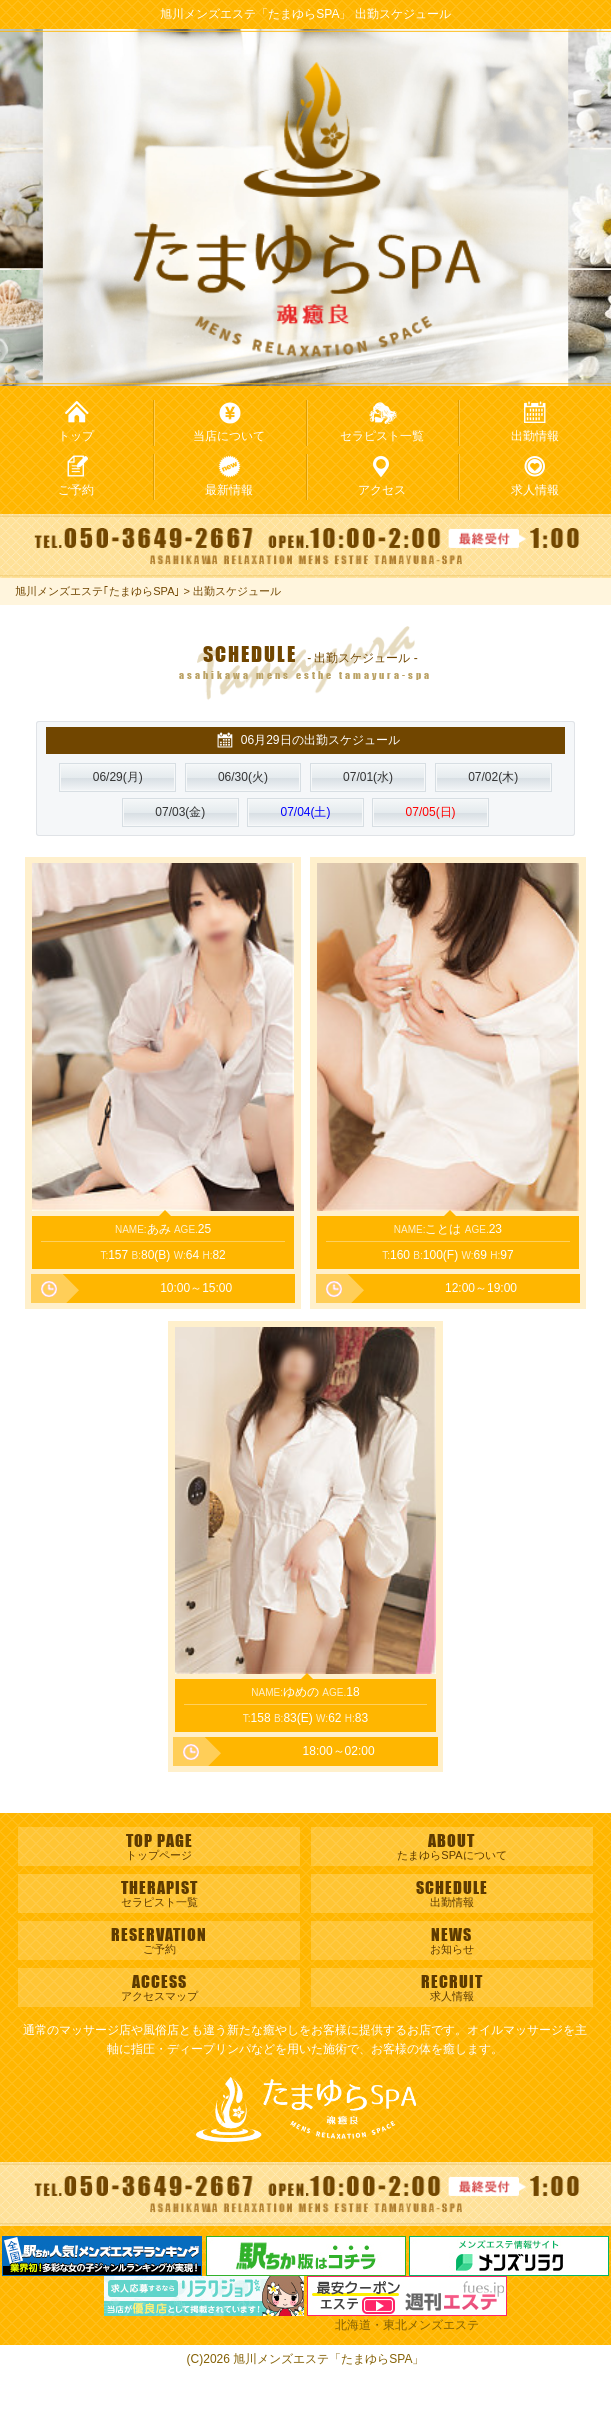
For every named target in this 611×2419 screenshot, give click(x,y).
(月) (118, 777)
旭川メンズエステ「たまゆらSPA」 (328, 2359)
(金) (180, 812)
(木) (493, 777)
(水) (368, 777)
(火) (243, 777)
